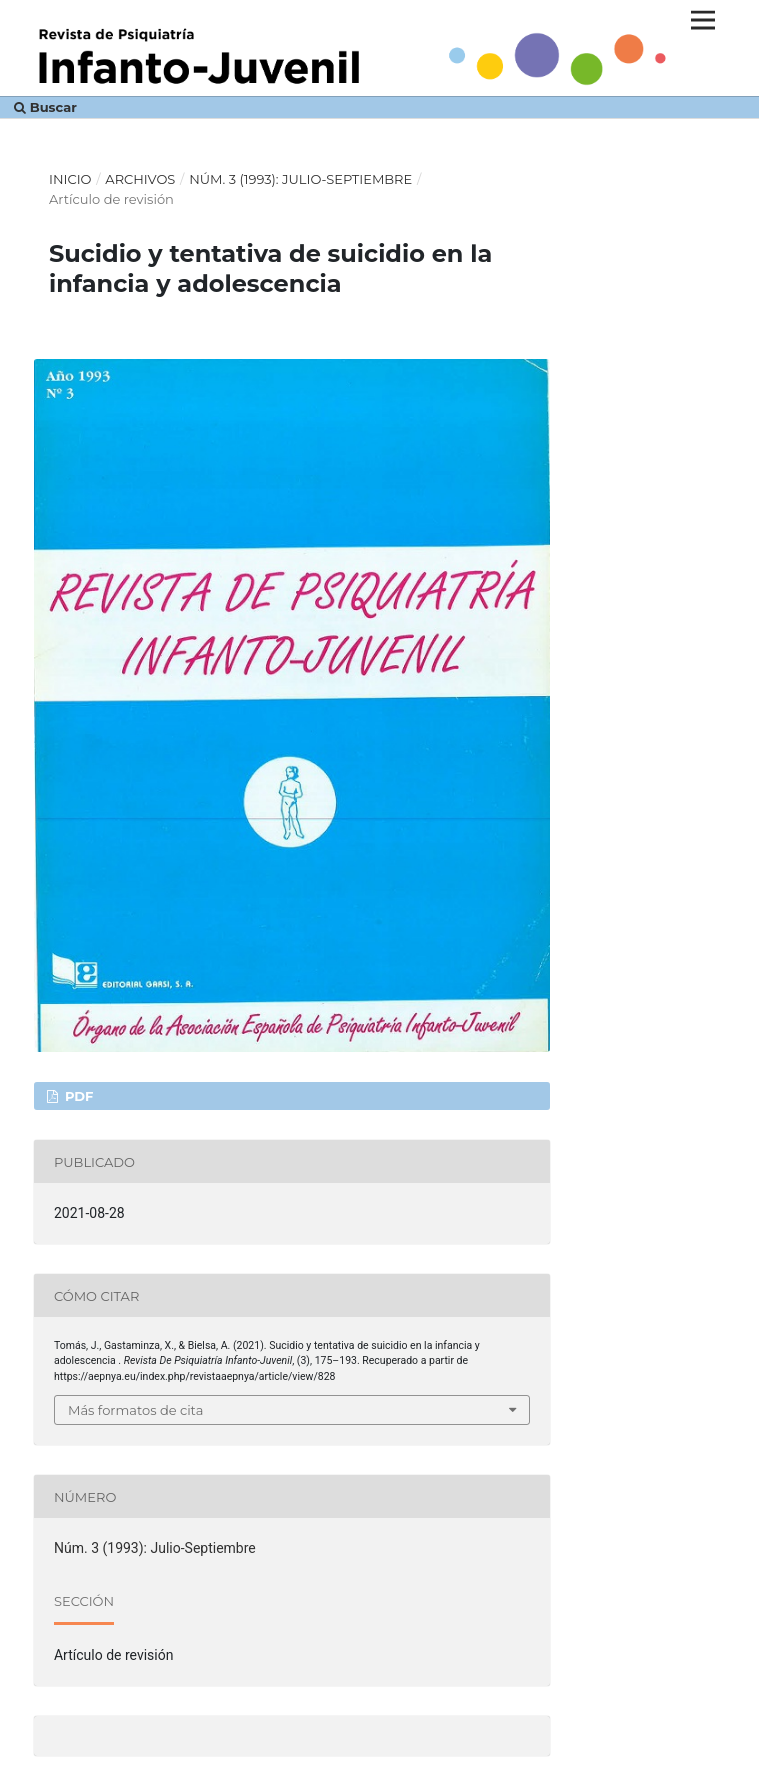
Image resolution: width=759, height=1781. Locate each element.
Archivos (140, 179)
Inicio (70, 179)
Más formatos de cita (135, 1410)
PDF (77, 1096)
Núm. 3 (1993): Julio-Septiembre (300, 179)
